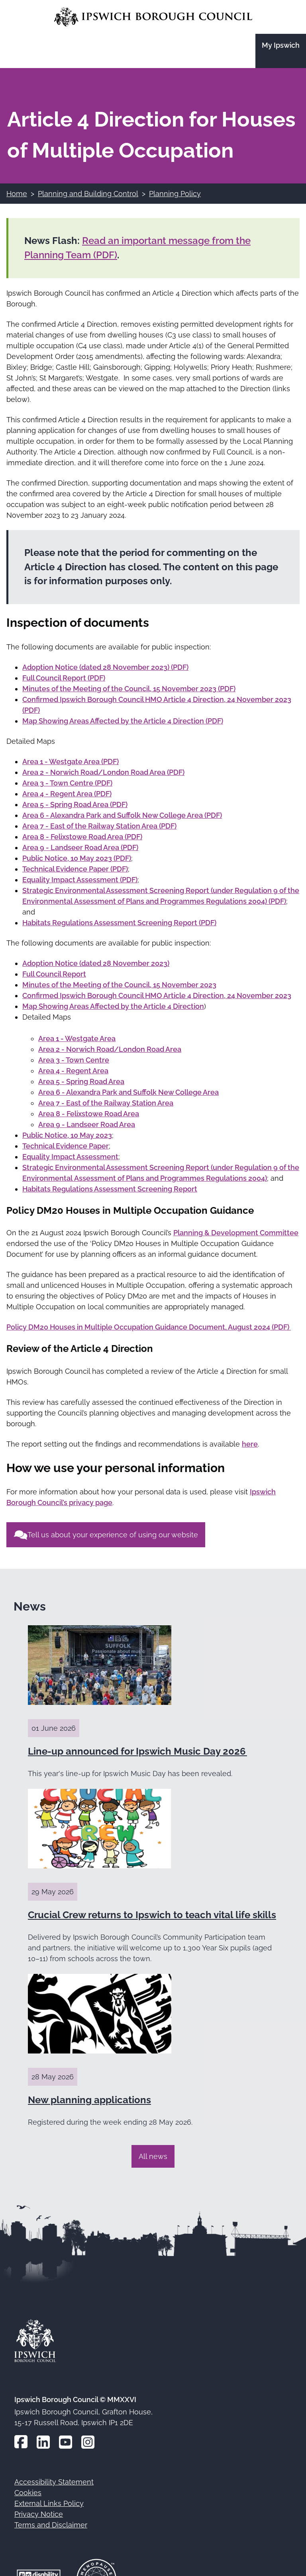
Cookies (27, 2492)
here (250, 1444)
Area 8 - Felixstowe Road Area (88, 1114)
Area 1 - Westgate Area (77, 1038)
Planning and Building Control (88, 193)
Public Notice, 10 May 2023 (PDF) (76, 858)
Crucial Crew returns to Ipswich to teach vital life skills (152, 1915)
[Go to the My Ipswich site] (280, 51)
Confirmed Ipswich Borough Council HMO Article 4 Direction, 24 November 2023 (156, 995)
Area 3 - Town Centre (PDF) (67, 783)
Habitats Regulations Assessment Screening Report (109, 1189)
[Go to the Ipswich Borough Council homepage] (153, 17)
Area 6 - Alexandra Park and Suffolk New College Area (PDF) (122, 815)
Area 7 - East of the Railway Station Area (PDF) (99, 826)
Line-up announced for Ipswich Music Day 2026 (137, 1751)
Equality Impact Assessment (70, 1156)
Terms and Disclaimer (50, 2525)
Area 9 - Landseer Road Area (86, 1124)
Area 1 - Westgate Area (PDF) (70, 761)
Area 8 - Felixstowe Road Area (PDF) (82, 837)
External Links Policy (49, 2503)
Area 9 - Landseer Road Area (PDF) (80, 847)
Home (16, 193)
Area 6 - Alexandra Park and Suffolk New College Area (128, 1092)
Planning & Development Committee (235, 1233)
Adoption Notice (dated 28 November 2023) (95, 963)
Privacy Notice (38, 2514)
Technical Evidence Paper (65, 1146)
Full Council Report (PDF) (63, 678)
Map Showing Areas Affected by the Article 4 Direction (113, 1006)
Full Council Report (54, 974)
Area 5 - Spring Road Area (81, 1081)
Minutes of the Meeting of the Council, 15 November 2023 (119, 985)
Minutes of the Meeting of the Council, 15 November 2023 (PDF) (128, 688)
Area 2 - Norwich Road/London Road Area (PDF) (103, 772)
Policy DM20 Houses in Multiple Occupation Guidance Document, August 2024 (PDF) (148, 1327)
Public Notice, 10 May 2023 (67, 1135)
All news (153, 2156)
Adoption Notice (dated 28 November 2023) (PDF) (105, 667)
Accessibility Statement (54, 2482)
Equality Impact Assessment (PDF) (79, 880)
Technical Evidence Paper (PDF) (75, 869)
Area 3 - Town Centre (73, 1060)
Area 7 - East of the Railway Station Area (105, 1103)
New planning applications (89, 2100)
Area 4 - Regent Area (73, 1071)
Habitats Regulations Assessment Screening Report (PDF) (119, 922)
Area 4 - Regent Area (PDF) (67, 794)
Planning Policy (175, 193)
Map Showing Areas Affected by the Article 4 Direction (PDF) (122, 721)
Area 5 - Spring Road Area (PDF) (75, 804)
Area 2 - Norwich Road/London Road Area (109, 1049)
